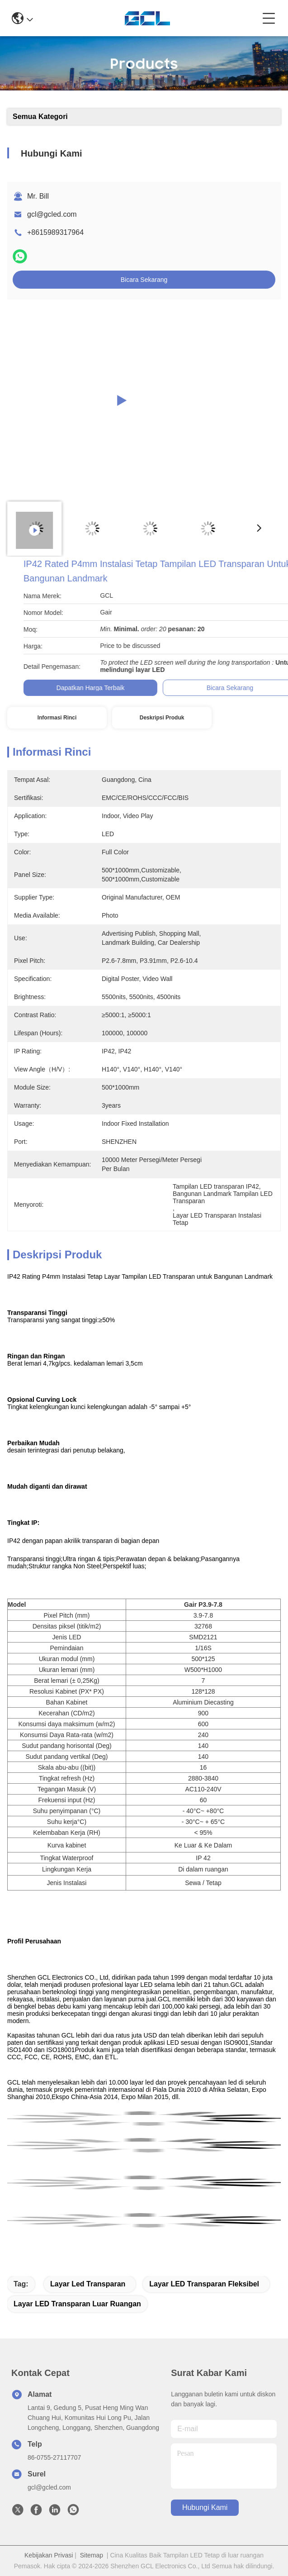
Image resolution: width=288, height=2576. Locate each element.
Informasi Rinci (57, 717)
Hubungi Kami (205, 2507)
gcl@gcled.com (52, 214)
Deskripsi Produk (162, 717)
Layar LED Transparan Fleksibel (204, 2284)
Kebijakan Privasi (48, 2555)
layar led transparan (87, 2284)
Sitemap (91, 2555)
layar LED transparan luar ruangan (77, 2304)
